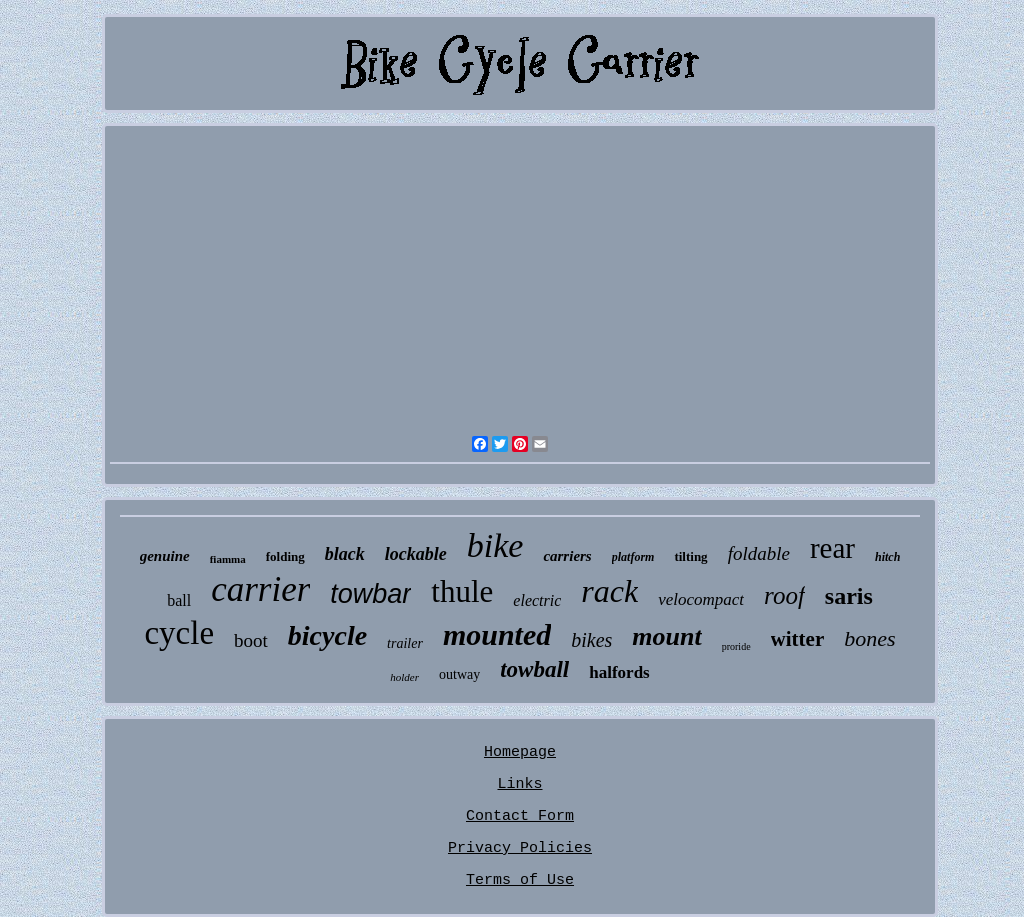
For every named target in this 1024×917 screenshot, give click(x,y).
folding (285, 556)
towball (534, 669)
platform (633, 557)
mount (666, 636)
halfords (619, 672)
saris (849, 596)
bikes (591, 640)
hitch (887, 557)
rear (832, 548)
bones (869, 638)
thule (462, 591)
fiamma (228, 559)
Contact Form (520, 816)
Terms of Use (520, 880)
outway (459, 674)
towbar (370, 594)
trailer (405, 643)
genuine (165, 556)
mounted (497, 634)
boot (251, 640)
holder (404, 677)
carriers (567, 556)
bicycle (327, 635)
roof (784, 595)
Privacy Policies (520, 848)
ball (179, 600)
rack (609, 591)
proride (736, 646)
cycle (179, 633)
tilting (690, 556)
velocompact (701, 599)
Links (519, 784)
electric (537, 600)
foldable (759, 553)
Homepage (520, 752)
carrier (260, 589)
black (345, 554)
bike (495, 545)
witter (798, 639)
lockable (416, 554)
